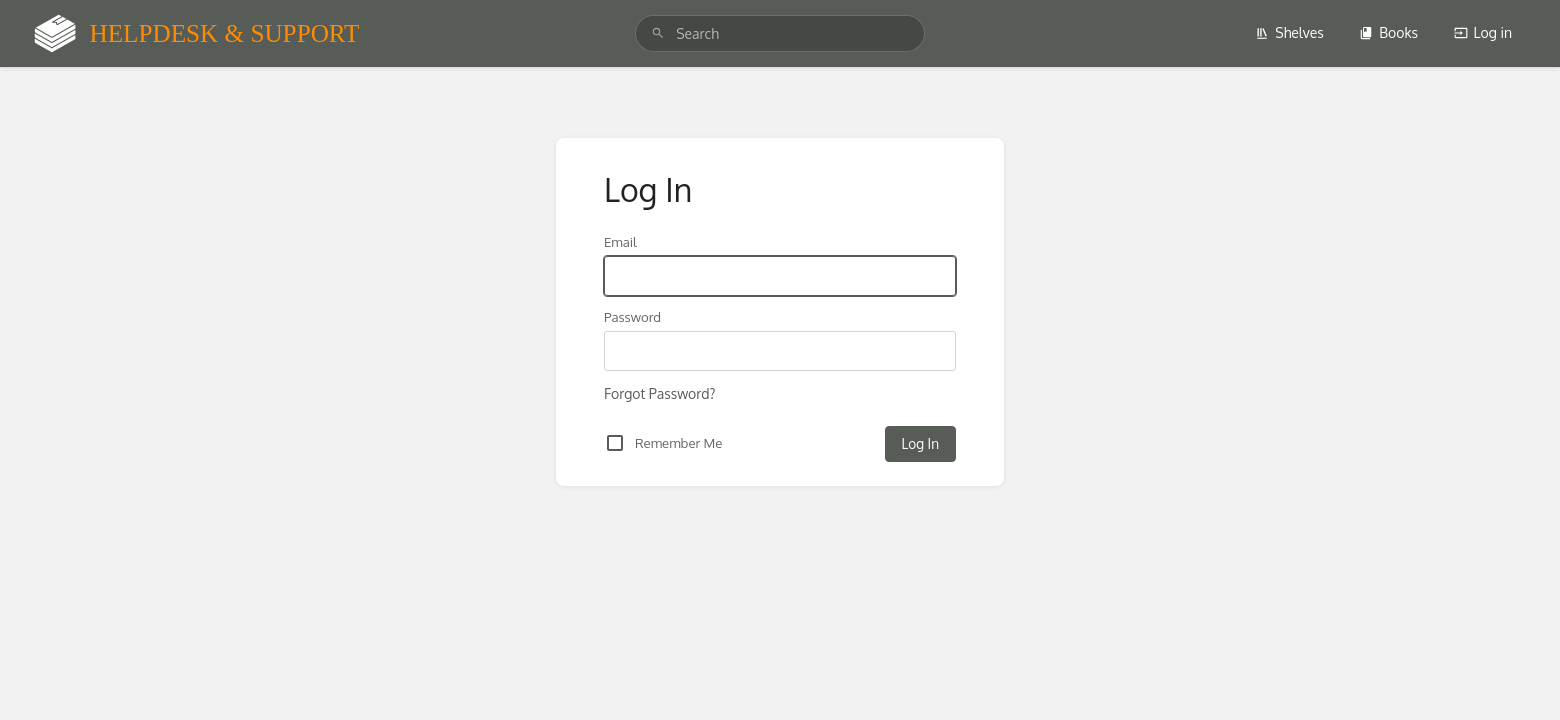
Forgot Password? (659, 393)
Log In (920, 443)
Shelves (1289, 32)
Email (620, 241)
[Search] (658, 33)
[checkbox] (615, 443)
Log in (1483, 32)
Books (1388, 32)
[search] (780, 33)
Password (632, 316)
